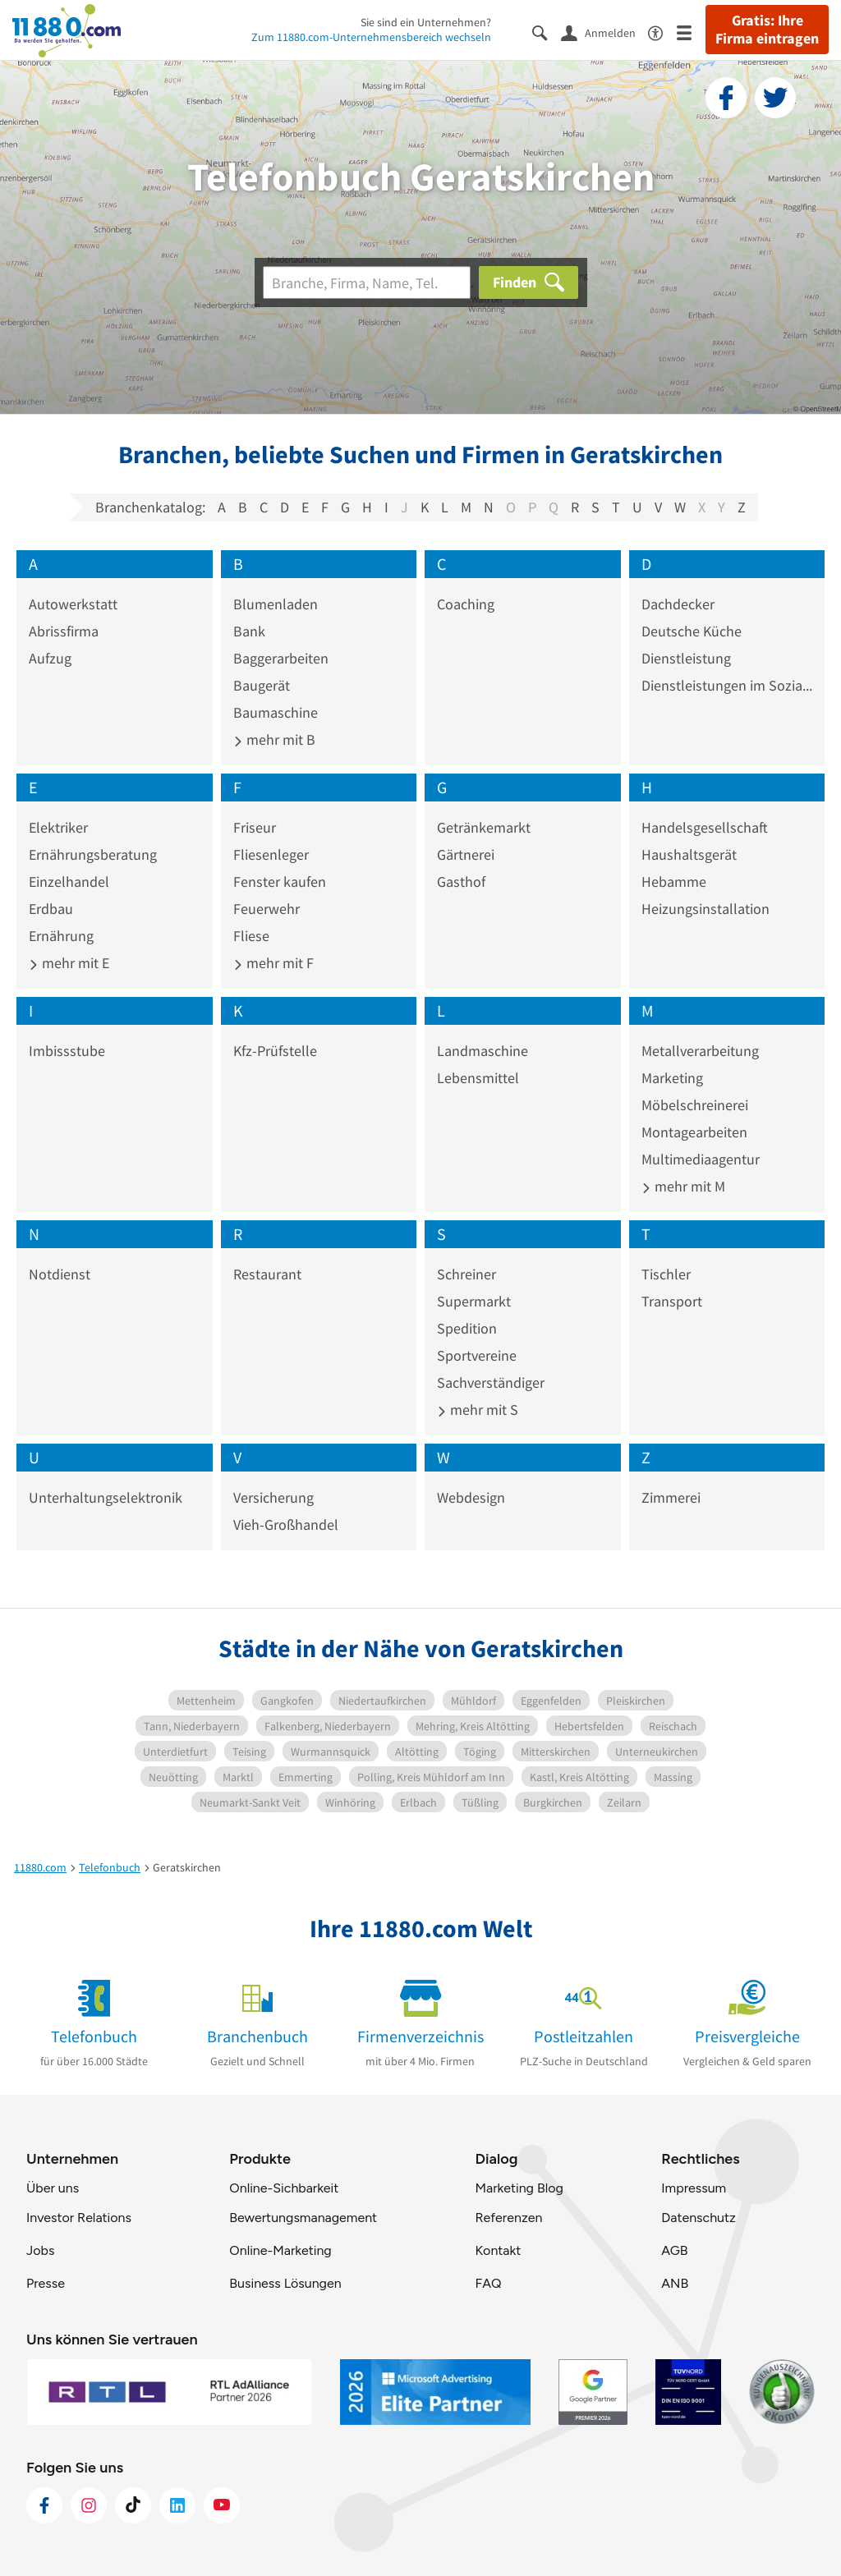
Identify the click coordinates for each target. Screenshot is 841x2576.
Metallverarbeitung (700, 1050)
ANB (674, 2283)
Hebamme (673, 881)
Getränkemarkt (484, 827)
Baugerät (261, 685)
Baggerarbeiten (281, 658)
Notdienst (59, 1274)
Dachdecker (678, 604)
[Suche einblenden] (546, 31)
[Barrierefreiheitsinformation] (662, 31)
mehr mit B (274, 739)
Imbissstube (67, 1050)
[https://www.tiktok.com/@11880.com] (133, 2505)
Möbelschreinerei (694, 1104)
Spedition (467, 1328)
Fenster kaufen (279, 881)
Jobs (40, 2250)
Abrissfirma (64, 631)
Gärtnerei (465, 854)
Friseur (254, 827)
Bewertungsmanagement (303, 2217)
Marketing (672, 1077)
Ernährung (61, 935)
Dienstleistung (686, 658)
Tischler (666, 1274)
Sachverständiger (491, 1382)
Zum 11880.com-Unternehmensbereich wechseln (371, 37)
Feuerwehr (266, 908)
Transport (671, 1301)
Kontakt (498, 2250)
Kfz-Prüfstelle (275, 1050)
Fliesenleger (271, 854)
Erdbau (51, 908)
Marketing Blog (519, 2188)
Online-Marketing (280, 2250)
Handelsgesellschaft (704, 827)
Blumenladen (275, 604)
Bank (249, 631)
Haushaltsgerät (689, 854)
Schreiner (466, 1274)
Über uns (52, 2188)
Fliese (251, 935)
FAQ (488, 2283)
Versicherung (273, 1497)
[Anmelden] (604, 32)
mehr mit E (69, 962)
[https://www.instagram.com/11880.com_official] (89, 2505)
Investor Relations (78, 2217)
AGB (674, 2250)
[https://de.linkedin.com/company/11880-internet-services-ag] (177, 2505)
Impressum (693, 2188)
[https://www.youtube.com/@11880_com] (222, 2505)
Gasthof (461, 881)
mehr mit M (683, 1186)
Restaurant (267, 1274)
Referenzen (508, 2217)
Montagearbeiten (694, 1132)
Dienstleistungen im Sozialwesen (727, 685)
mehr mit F (273, 962)
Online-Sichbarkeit (283, 2188)
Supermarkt (474, 1301)
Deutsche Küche (691, 631)
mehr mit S (477, 1409)
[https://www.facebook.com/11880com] (44, 2505)
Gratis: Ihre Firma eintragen (767, 29)
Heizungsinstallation (705, 908)
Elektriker (58, 827)
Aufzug (50, 658)
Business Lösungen (285, 2283)
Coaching (465, 604)
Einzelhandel (69, 881)
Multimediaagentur (700, 1159)
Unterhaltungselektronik (105, 1497)
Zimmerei (671, 1497)
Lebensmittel (478, 1077)
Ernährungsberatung (93, 854)
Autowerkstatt (73, 604)
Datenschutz (698, 2217)
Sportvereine (477, 1355)
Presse (45, 2283)
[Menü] (691, 31)
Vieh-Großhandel (285, 1524)
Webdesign (471, 1497)
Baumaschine (275, 712)
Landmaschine (482, 1050)
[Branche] (367, 282)
